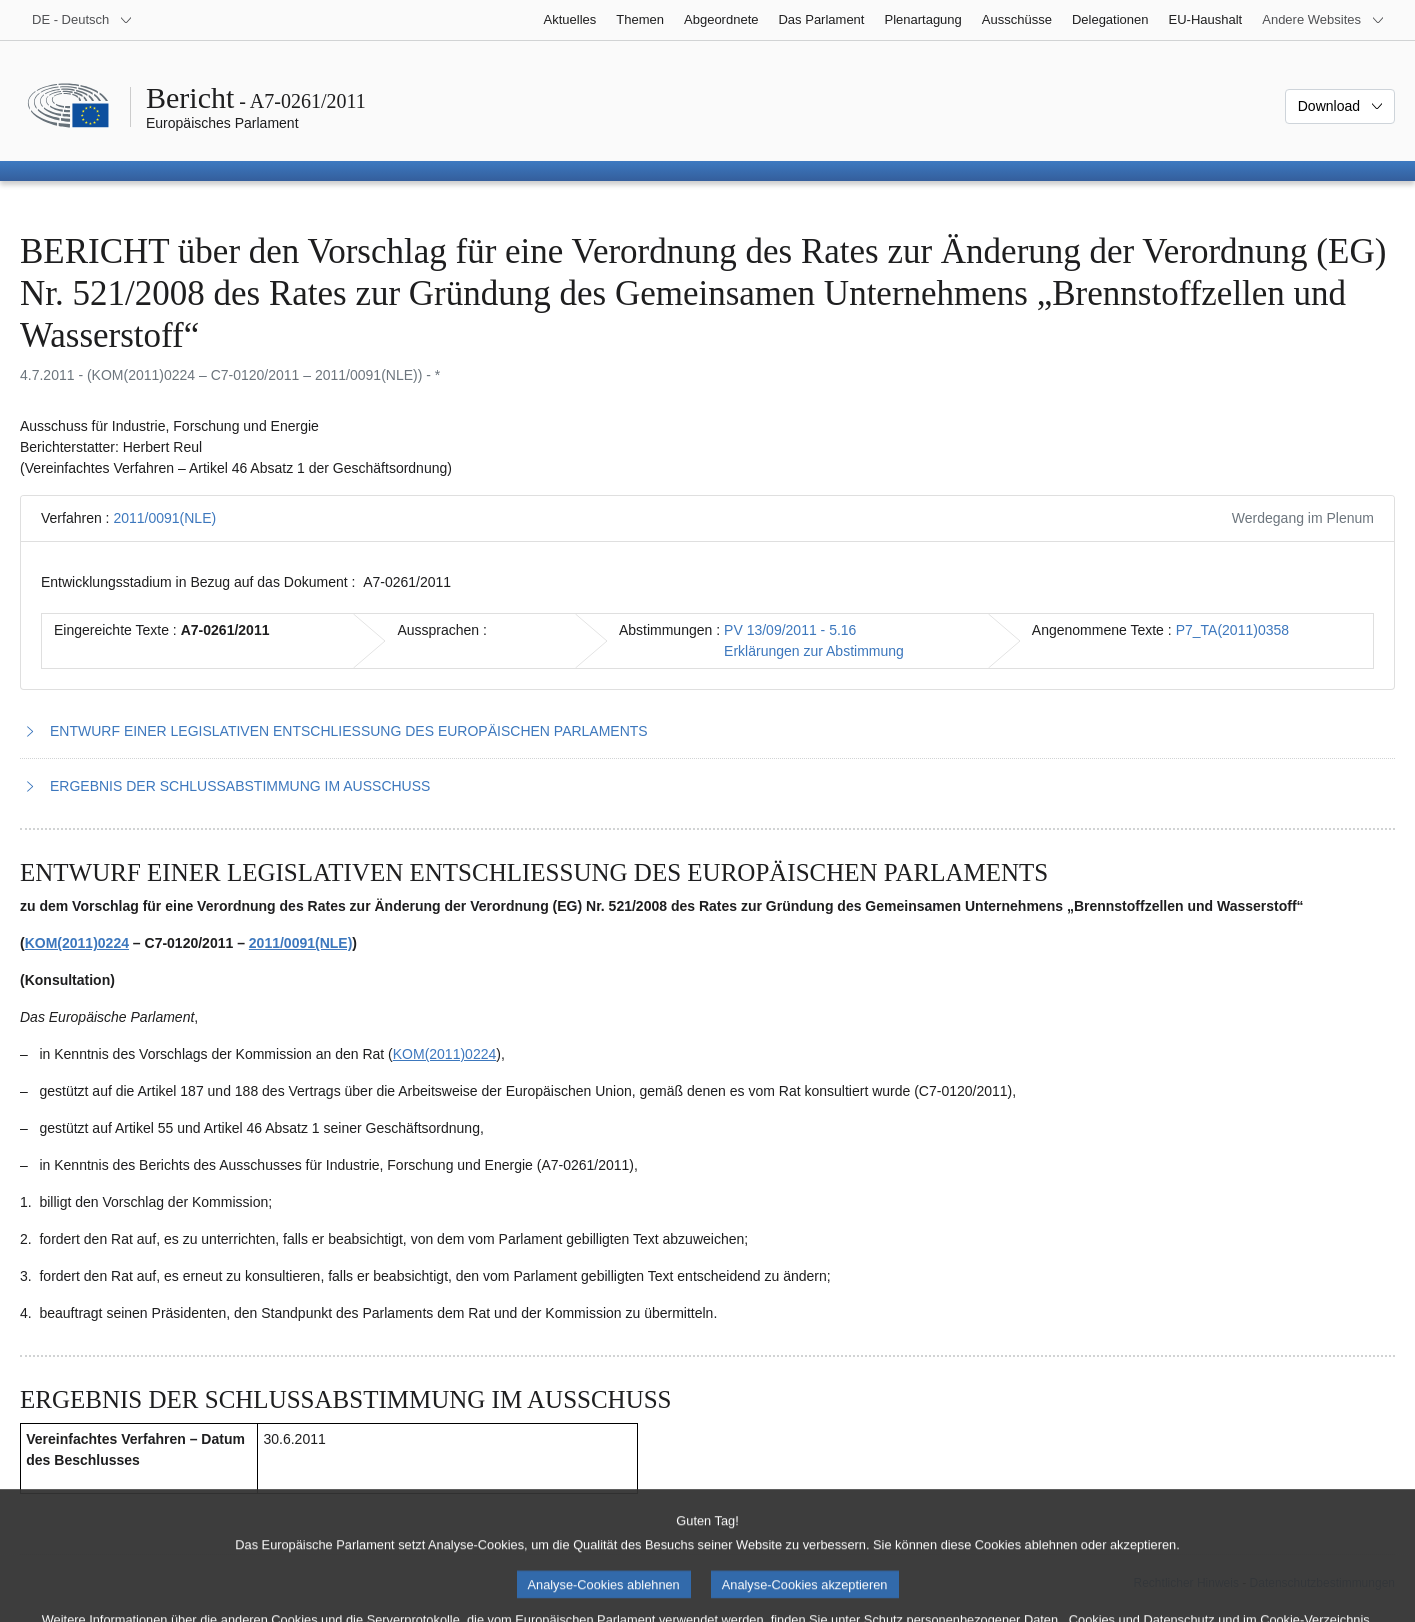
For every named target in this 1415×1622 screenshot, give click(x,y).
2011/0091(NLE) (164, 518)
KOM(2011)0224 (77, 943)
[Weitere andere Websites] (1323, 20)
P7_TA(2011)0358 (1232, 630)
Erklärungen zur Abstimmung (814, 651)
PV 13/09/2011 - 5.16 (790, 630)
